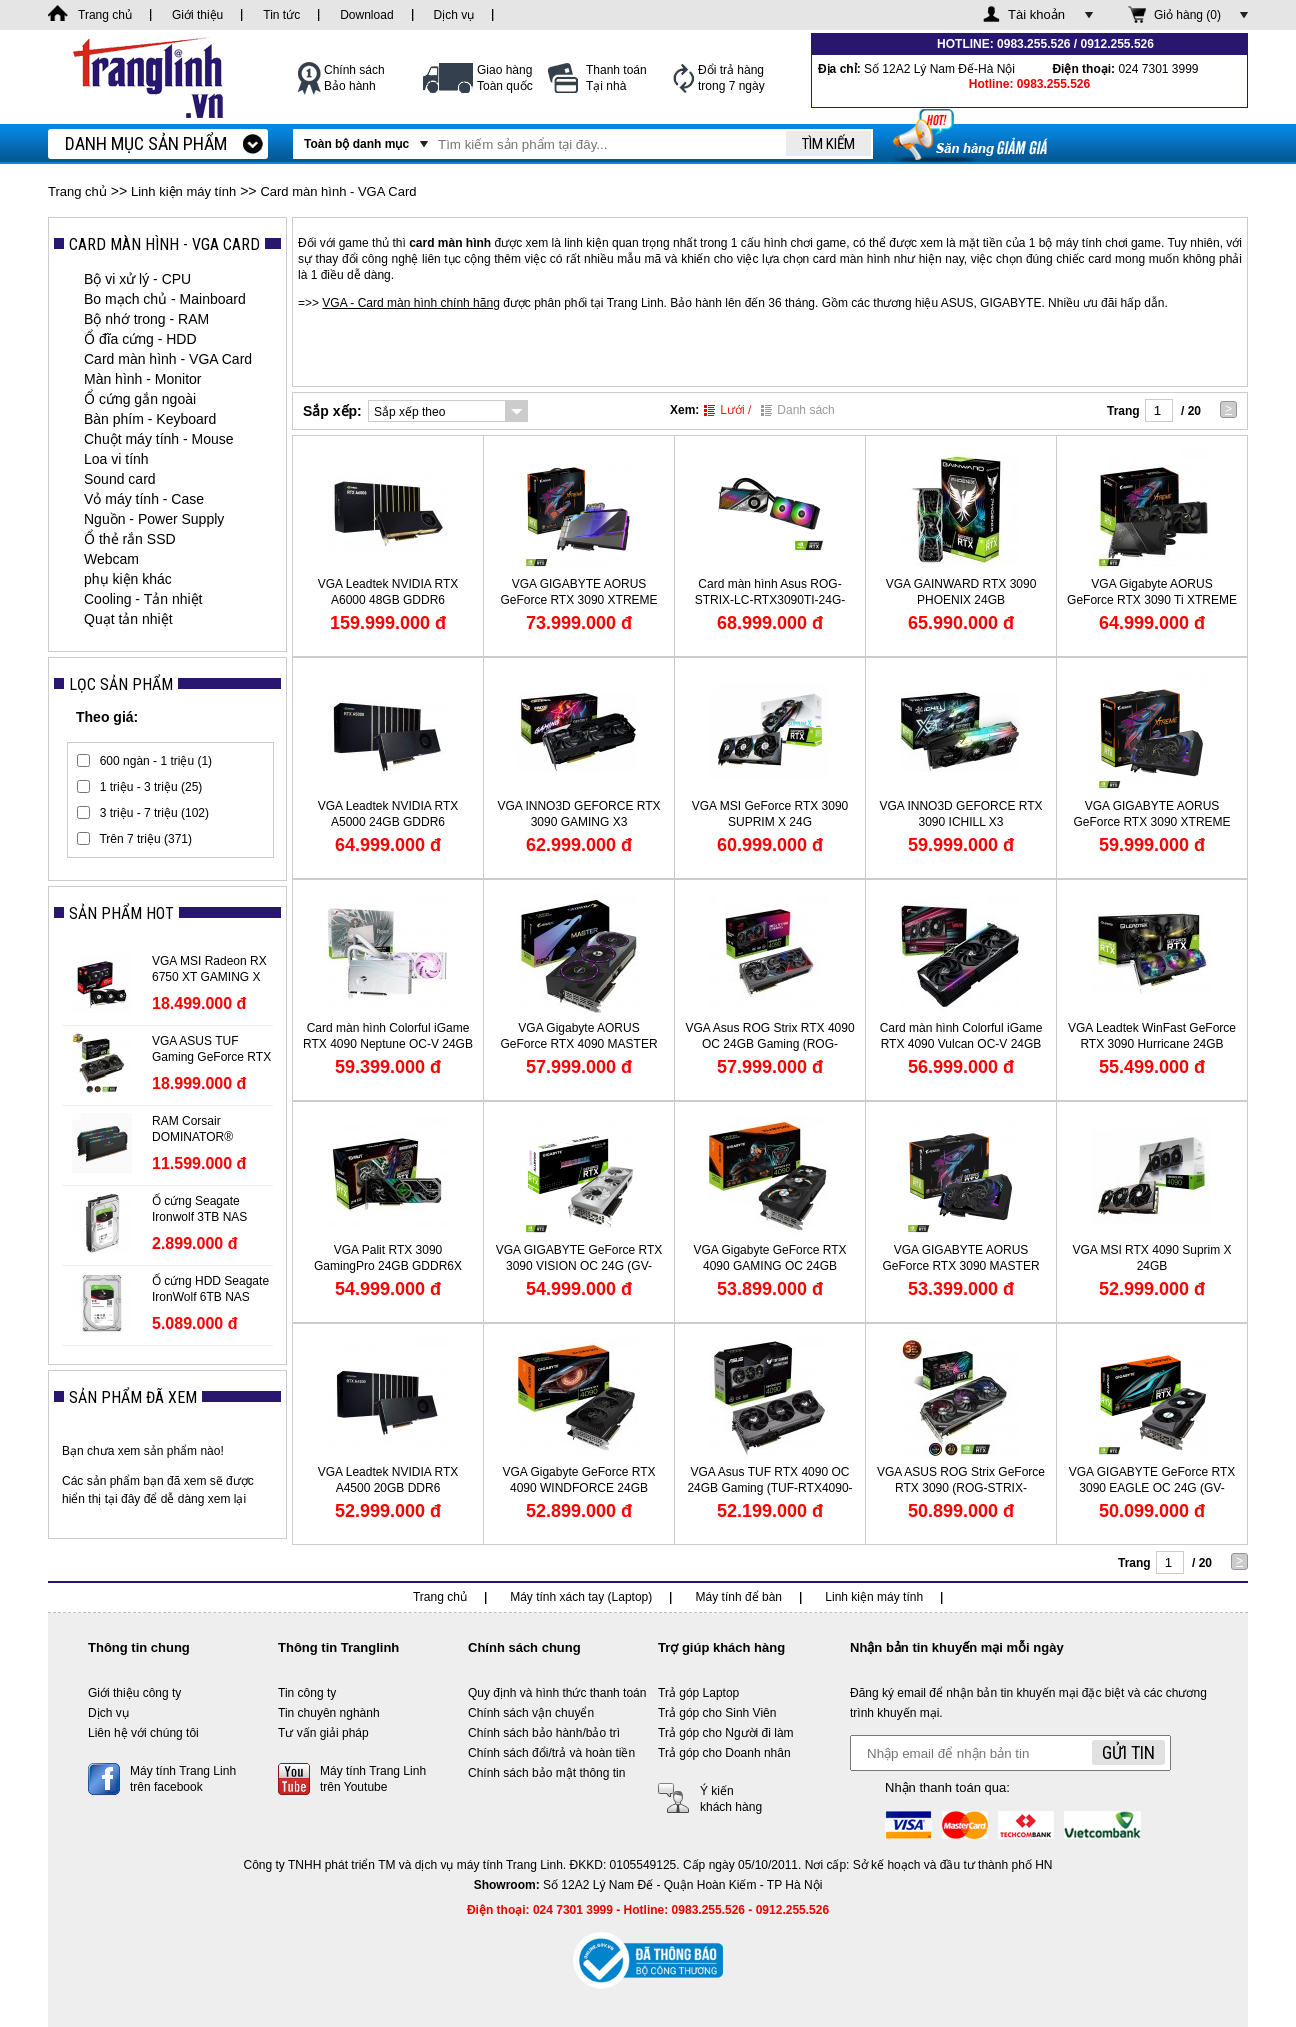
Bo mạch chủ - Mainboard (165, 299)
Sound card (120, 479)
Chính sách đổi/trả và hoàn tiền (551, 1753)
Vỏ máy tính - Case (144, 499)
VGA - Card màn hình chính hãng (410, 303)
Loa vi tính (116, 459)
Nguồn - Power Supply (154, 519)
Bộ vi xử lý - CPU (137, 279)
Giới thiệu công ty (134, 1693)
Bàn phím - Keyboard (150, 419)
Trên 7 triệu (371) (145, 839)
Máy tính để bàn (739, 1597)
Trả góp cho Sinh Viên (717, 1713)
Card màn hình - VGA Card (338, 191)
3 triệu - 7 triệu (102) (154, 813)
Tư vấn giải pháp (323, 1733)
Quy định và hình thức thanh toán (557, 1693)
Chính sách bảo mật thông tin (546, 1773)
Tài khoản (1036, 14)
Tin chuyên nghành (329, 1713)
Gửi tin (1128, 1752)
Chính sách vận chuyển (531, 1713)
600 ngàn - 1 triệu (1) (156, 761)
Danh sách (797, 410)
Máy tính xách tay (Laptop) (581, 1597)
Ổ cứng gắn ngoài (140, 399)
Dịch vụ (108, 1713)
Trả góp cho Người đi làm (726, 1733)
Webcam (111, 559)
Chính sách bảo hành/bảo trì (544, 1733)
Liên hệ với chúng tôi (143, 1733)
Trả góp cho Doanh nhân (724, 1753)
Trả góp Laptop (698, 1693)
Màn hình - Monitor (143, 379)
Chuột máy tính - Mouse (159, 439)
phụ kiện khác (128, 579)
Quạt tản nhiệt (128, 619)
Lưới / (727, 410)
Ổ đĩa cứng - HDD (140, 339)
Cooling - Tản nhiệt (143, 599)
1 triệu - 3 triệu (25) (151, 787)
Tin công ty (307, 1693)
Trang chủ (77, 191)
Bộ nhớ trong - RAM (146, 319)
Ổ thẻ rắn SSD (130, 539)
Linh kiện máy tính (183, 191)
